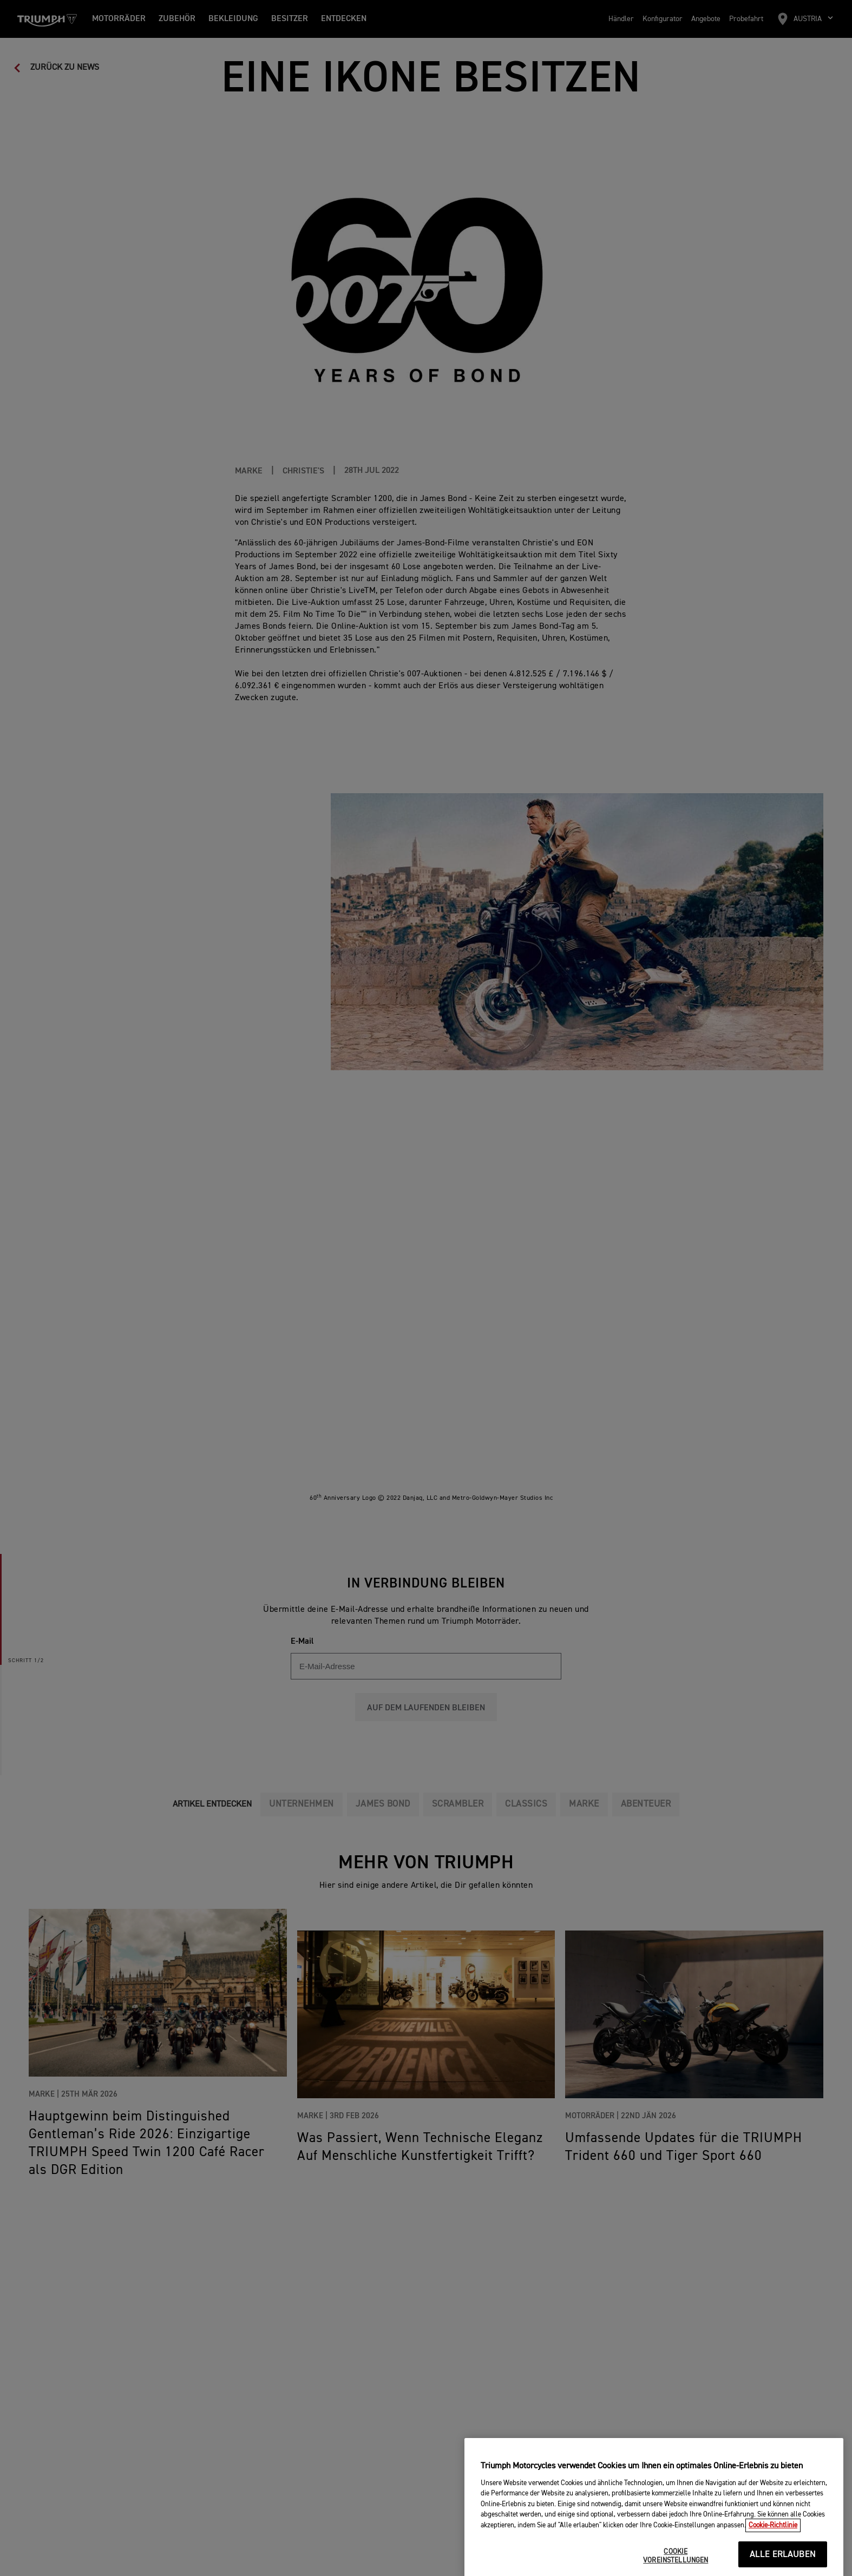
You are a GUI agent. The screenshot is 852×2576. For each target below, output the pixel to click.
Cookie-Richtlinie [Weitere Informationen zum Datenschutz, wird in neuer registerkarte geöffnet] (773, 2567)
